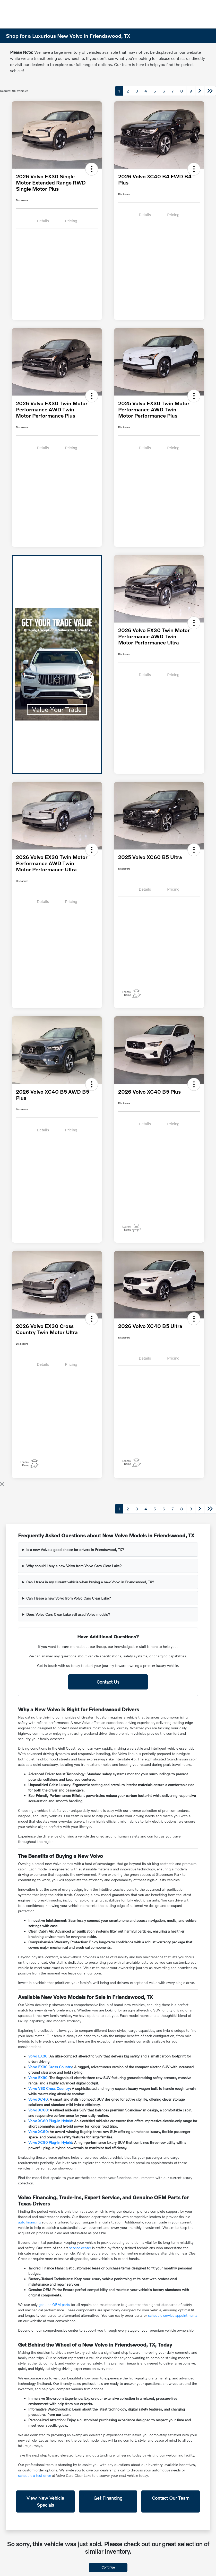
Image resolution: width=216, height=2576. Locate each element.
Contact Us (108, 1682)
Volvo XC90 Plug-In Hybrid (50, 2142)
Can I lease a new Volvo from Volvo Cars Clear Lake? (68, 1598)
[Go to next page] (199, 91)
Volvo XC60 (38, 2110)
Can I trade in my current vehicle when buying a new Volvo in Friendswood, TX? (90, 1582)
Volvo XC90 (38, 2131)
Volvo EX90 (37, 2077)
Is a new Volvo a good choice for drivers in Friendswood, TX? (75, 1549)
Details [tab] (43, 220)
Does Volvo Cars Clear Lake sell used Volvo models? (68, 1614)
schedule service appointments (172, 2315)
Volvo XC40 (38, 2099)
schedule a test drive (34, 2475)
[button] (91, 169)
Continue (108, 2567)
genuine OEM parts (54, 2304)
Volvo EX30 (37, 2056)
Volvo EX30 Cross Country (50, 2067)
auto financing (29, 2222)
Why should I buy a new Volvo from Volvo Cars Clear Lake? (74, 1566)
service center (80, 2248)
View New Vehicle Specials (45, 2501)
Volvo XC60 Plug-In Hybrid (50, 2121)
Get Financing (107, 2498)
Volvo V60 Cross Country (49, 2088)
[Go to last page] (210, 91)
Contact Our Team (170, 2498)
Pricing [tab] (71, 220)
